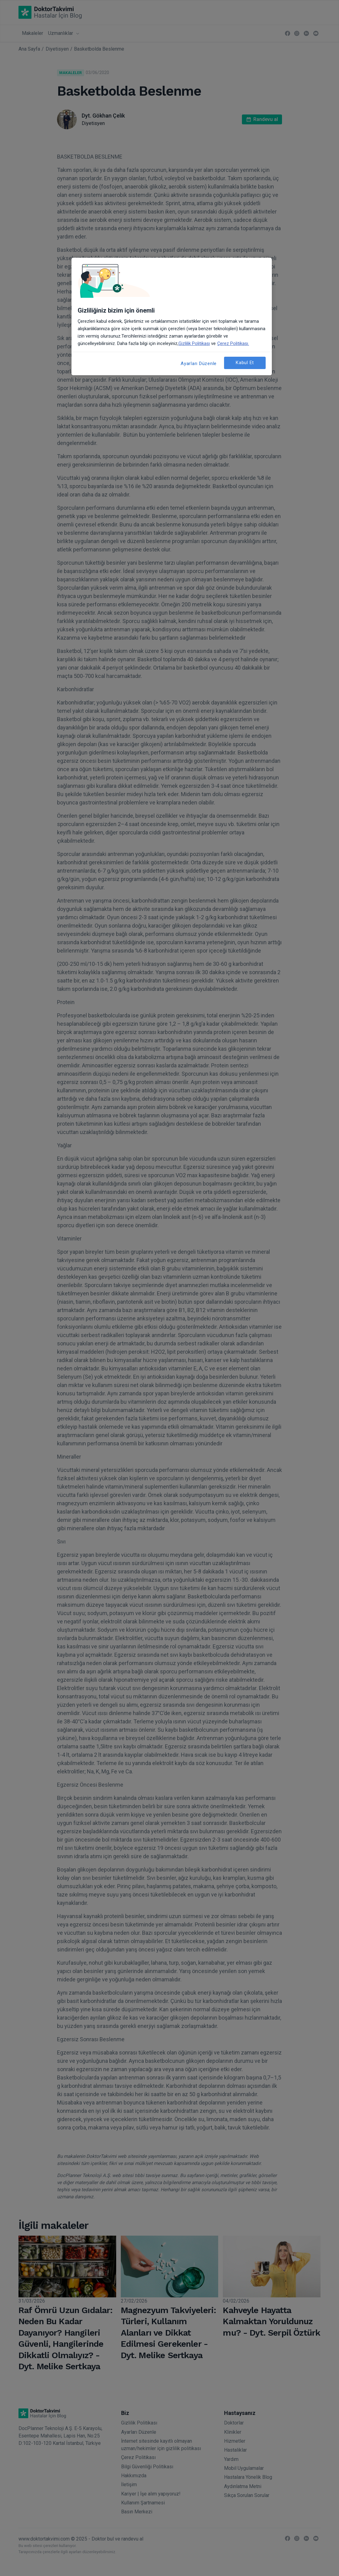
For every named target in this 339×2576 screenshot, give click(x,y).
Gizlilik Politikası (194, 343)
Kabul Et (245, 362)
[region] (171, 316)
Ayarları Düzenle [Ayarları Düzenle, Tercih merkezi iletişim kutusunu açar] (199, 363)
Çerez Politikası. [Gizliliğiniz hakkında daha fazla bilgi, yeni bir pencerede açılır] (233, 343)
